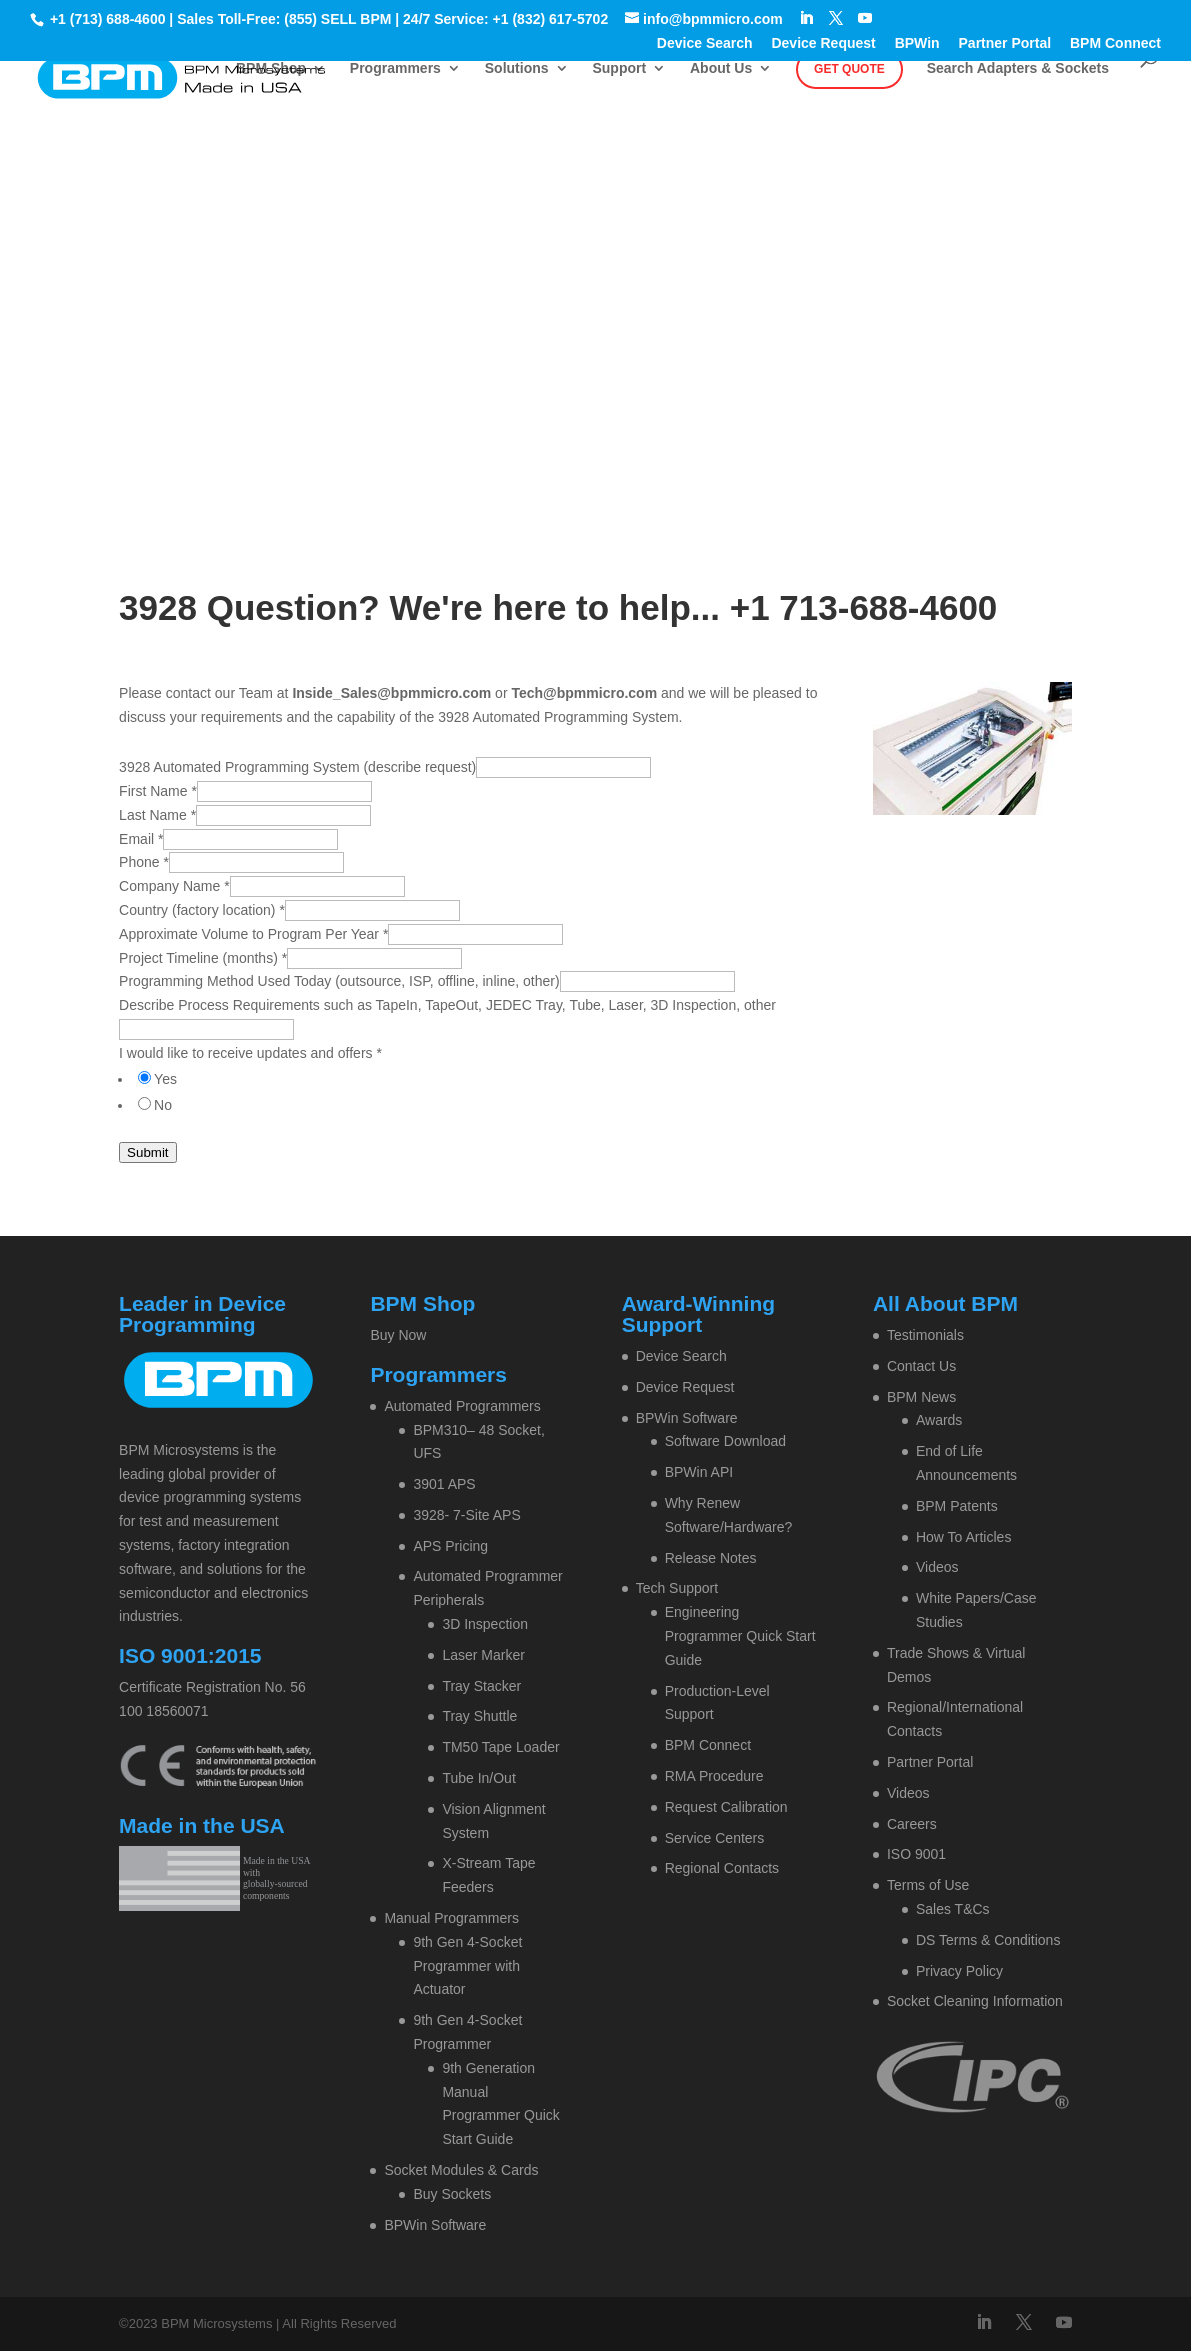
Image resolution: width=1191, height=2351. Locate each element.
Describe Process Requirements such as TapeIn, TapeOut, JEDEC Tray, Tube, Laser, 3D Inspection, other (447, 1005)
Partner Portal (1005, 43)
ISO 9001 (916, 1854)
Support (619, 68)
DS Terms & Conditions (988, 1940)
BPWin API (699, 1472)
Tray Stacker (481, 1686)
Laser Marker (483, 1655)
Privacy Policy (959, 1971)
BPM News (921, 1397)
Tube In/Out (478, 1778)
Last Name (157, 815)
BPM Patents (957, 1506)
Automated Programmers (462, 1406)
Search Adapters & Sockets (1018, 68)
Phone (144, 862)
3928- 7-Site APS (466, 1515)
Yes (165, 1079)
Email (141, 839)
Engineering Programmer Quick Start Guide (740, 1636)
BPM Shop (271, 68)
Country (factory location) (202, 910)
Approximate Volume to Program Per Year (253, 934)
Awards (939, 1420)
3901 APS (444, 1484)
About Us (721, 68)
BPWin (917, 43)
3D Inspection (485, 1624)
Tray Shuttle (479, 1716)
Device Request (823, 43)
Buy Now (398, 1335)
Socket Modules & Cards (461, 2170)
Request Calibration (726, 1807)
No (163, 1105)
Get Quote (849, 69)
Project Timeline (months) (203, 958)
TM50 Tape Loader (500, 1747)
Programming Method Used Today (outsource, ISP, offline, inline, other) (339, 981)
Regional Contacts (722, 1868)
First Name (158, 791)
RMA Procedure (714, 1776)
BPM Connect (1115, 43)
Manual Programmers (451, 1918)
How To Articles (963, 1537)
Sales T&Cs (953, 1909)
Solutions (517, 68)
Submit (147, 1152)
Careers (912, 1824)
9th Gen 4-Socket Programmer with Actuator (467, 1966)
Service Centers (715, 1838)
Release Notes (711, 1558)
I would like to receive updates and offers (250, 1053)
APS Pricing (450, 1546)
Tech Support (677, 1588)
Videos (937, 1567)
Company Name (174, 886)
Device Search (705, 43)
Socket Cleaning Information (975, 2001)
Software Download (725, 1441)
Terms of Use (928, 1885)
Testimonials (925, 1335)
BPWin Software (435, 2225)
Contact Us (921, 1366)
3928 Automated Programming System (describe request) (297, 767)
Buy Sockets (452, 2194)
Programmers (395, 68)
